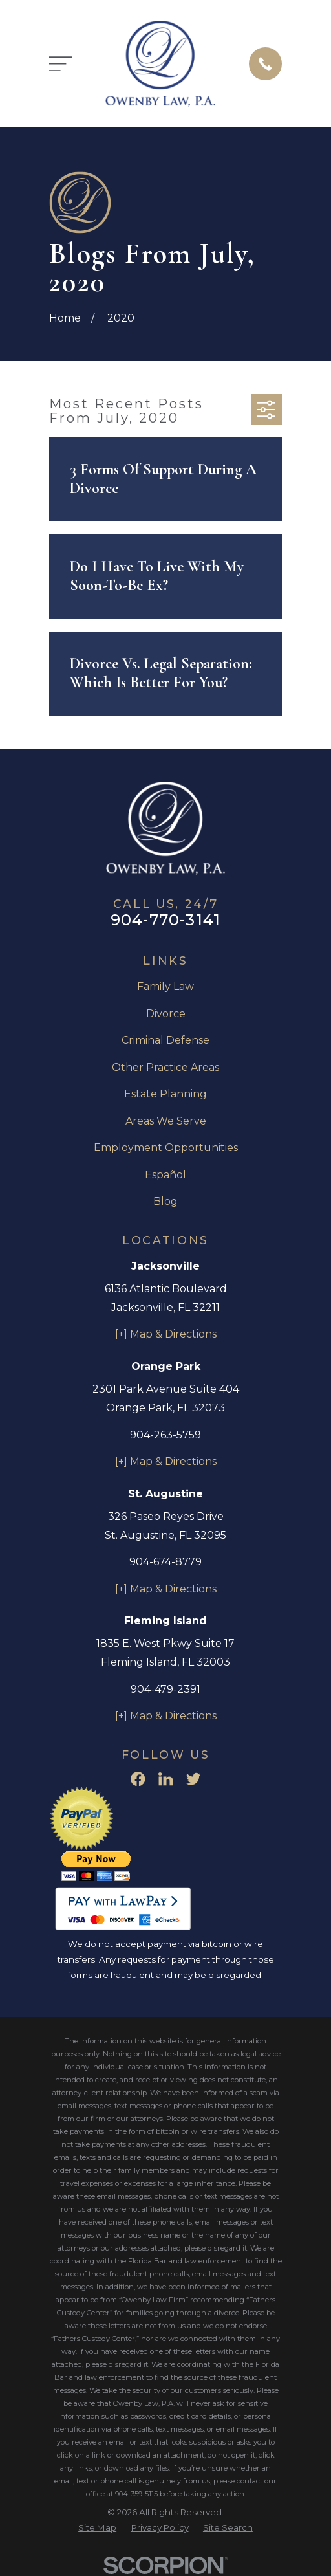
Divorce (166, 1013)
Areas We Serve (165, 1121)
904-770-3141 (165, 919)
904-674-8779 (165, 1562)
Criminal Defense (165, 1040)
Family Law (165, 986)
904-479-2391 (165, 1689)
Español (165, 1175)
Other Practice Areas (165, 1067)
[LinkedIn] (165, 1779)
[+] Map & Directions (166, 1334)
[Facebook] (138, 1779)
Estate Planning (165, 1094)
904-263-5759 (165, 1435)
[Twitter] (193, 1779)
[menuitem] (97, 2528)
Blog (165, 1201)
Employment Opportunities (166, 1147)
